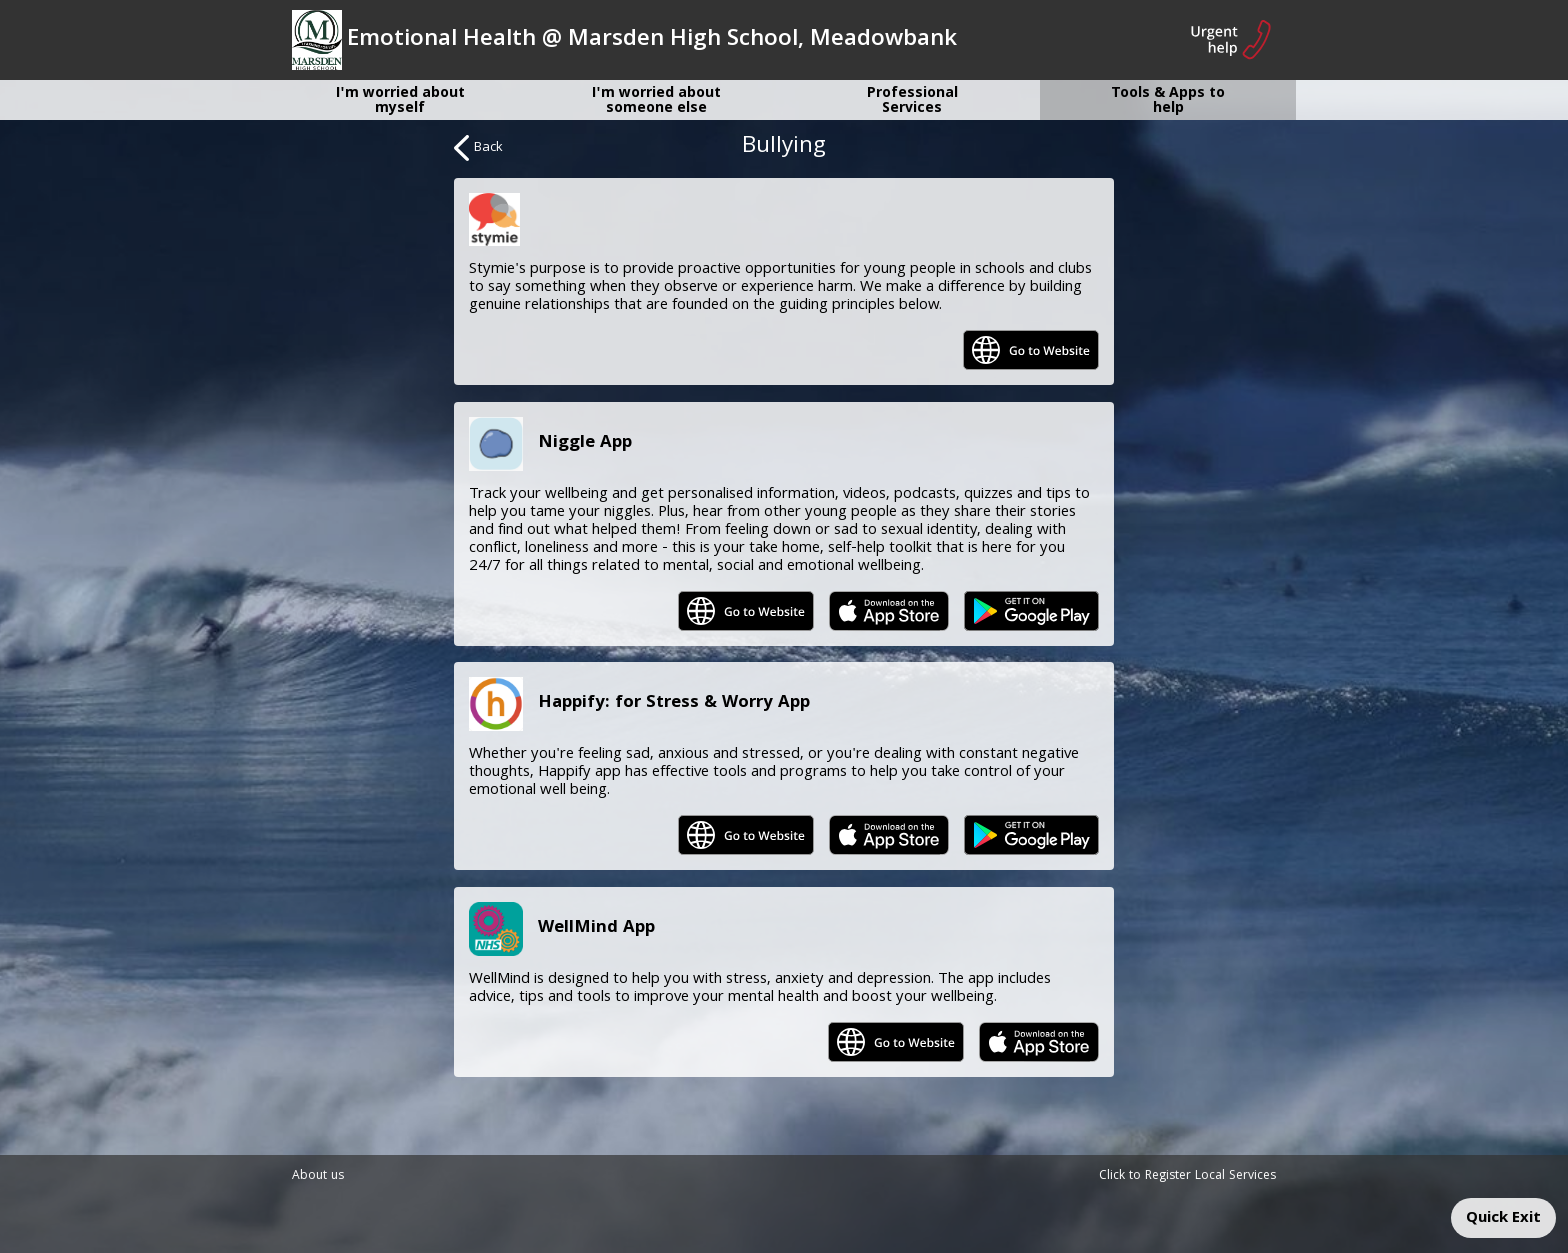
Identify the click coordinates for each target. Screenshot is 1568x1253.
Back (478, 148)
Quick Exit (1503, 1219)
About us (318, 1176)
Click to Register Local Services (1187, 1176)
